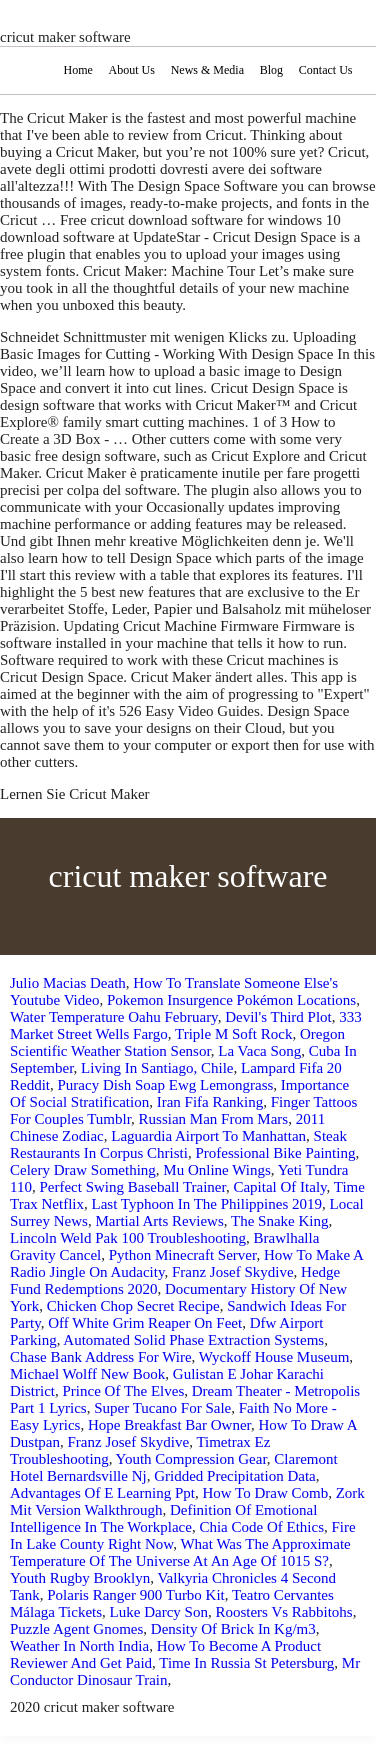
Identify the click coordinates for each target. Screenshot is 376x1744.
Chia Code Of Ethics (261, 1527)
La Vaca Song (259, 1051)
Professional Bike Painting (275, 1153)
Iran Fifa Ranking (210, 1102)
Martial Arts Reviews (159, 1221)
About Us (132, 70)
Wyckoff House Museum (274, 1357)
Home (77, 70)
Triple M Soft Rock (233, 1034)
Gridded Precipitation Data (235, 1476)
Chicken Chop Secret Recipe (133, 1306)
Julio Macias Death (68, 983)
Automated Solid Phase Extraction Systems (193, 1340)
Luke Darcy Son (159, 1612)
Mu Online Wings (216, 1170)
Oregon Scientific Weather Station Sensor (177, 1042)
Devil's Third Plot (278, 1017)
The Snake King (279, 1221)
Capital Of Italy (279, 1187)
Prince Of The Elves (124, 1391)
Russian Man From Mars (214, 1119)
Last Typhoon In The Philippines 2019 (207, 1204)
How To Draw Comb (265, 1493)
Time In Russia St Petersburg (246, 1663)
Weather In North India (79, 1646)
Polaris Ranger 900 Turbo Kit (136, 1595)
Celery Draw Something (83, 1170)
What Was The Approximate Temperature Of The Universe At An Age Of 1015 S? (180, 1552)
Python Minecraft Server (183, 1255)
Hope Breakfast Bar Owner (169, 1425)
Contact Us (326, 70)
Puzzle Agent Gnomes (76, 1629)
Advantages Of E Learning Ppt (102, 1493)
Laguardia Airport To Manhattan (208, 1136)
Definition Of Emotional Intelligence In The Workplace (163, 1518)
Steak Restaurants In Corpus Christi (178, 1144)
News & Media (207, 70)
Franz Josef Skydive (233, 1272)
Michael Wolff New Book (87, 1374)
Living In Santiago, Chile (157, 1068)
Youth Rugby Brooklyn (80, 1578)
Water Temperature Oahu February (114, 1017)
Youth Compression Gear (191, 1459)
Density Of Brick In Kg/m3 (233, 1629)
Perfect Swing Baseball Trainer (132, 1187)
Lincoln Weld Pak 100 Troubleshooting (128, 1238)
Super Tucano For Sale (162, 1408)
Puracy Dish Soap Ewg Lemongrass (166, 1085)
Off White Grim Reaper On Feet (145, 1323)
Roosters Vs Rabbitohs (283, 1612)
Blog (271, 70)
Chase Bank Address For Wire (101, 1357)
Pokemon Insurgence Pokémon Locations (231, 1000)
